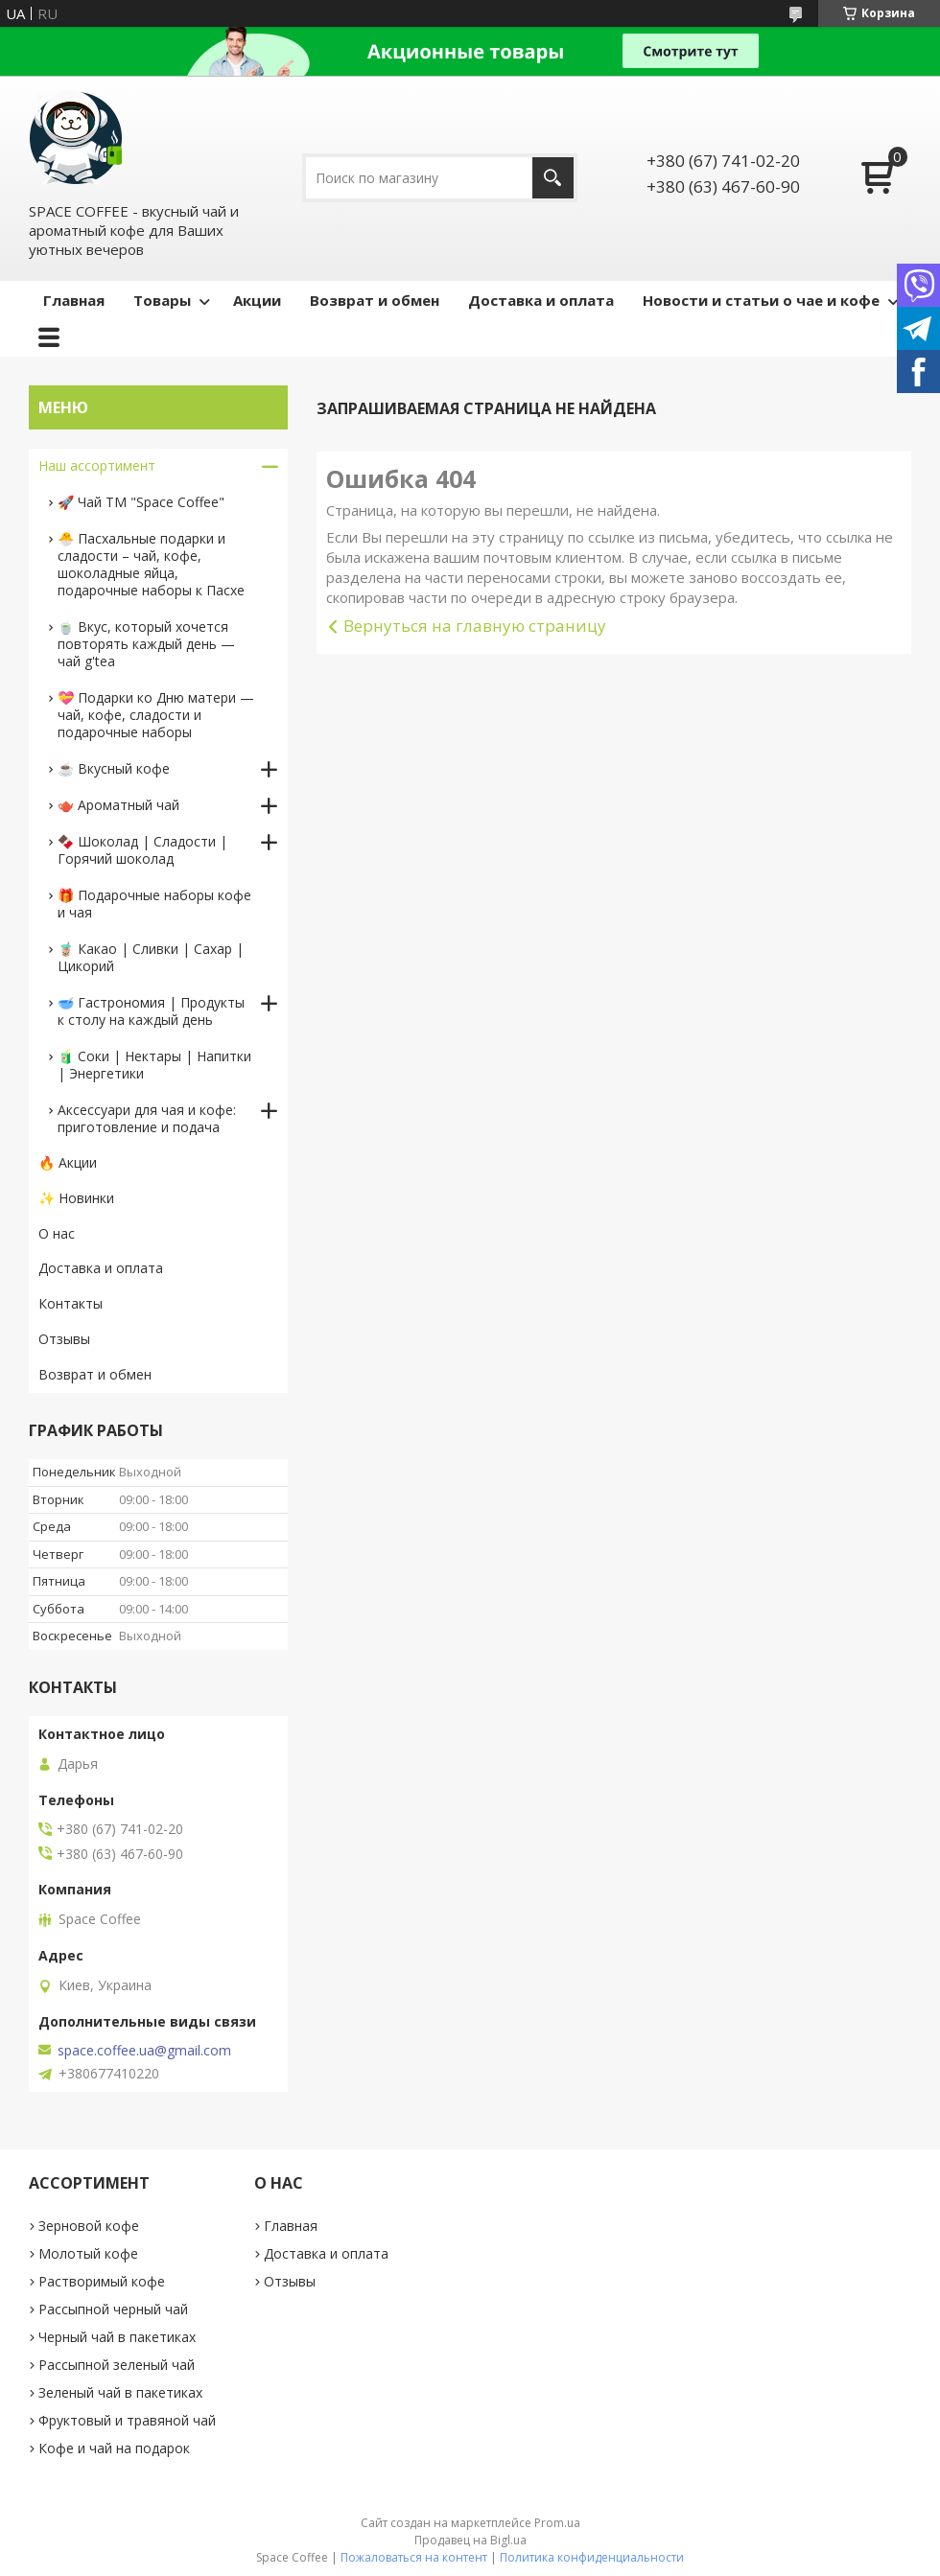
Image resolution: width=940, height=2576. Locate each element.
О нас (56, 1233)
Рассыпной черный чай (113, 2309)
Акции (257, 300)
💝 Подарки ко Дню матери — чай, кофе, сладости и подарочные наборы (156, 714)
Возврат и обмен (374, 300)
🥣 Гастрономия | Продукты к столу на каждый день (151, 1011)
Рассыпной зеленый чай (116, 2365)
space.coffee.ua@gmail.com (144, 2050)
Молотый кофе (88, 2253)
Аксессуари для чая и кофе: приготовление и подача (147, 1118)
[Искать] (553, 177)
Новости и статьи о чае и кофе (761, 300)
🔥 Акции (67, 1162)
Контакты (70, 1303)
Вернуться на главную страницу (474, 626)
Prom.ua (557, 2523)
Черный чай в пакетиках (117, 2337)
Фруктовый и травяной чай (127, 2420)
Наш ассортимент (96, 465)
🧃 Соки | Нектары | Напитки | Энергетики (154, 1064)
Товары (162, 300)
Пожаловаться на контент (414, 2557)
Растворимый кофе (101, 2281)
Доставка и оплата (541, 300)
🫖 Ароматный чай (118, 805)
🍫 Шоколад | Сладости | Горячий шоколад (142, 850)
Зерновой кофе (88, 2225)
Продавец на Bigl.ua (470, 2540)
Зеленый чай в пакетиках (120, 2392)
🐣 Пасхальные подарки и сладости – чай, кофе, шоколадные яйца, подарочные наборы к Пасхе (151, 564)
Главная (74, 300)
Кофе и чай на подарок (114, 2448)
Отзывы (64, 1339)
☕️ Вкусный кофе (114, 768)
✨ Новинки (76, 1198)
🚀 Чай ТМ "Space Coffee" (141, 502)
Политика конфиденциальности (592, 2557)
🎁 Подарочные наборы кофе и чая (154, 903)
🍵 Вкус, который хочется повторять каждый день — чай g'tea (146, 643)
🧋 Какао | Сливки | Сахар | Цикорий (151, 957)
